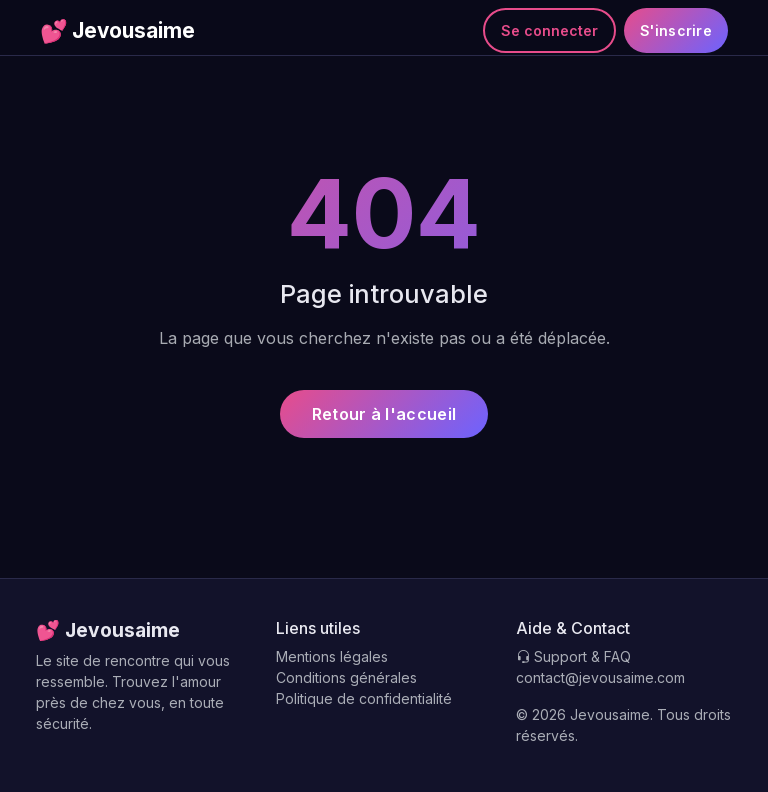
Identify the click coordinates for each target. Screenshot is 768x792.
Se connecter (549, 30)
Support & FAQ (573, 656)
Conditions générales (346, 677)
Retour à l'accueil (384, 414)
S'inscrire (676, 30)
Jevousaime (117, 31)
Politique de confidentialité (364, 698)
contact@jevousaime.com (600, 677)
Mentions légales (332, 656)
